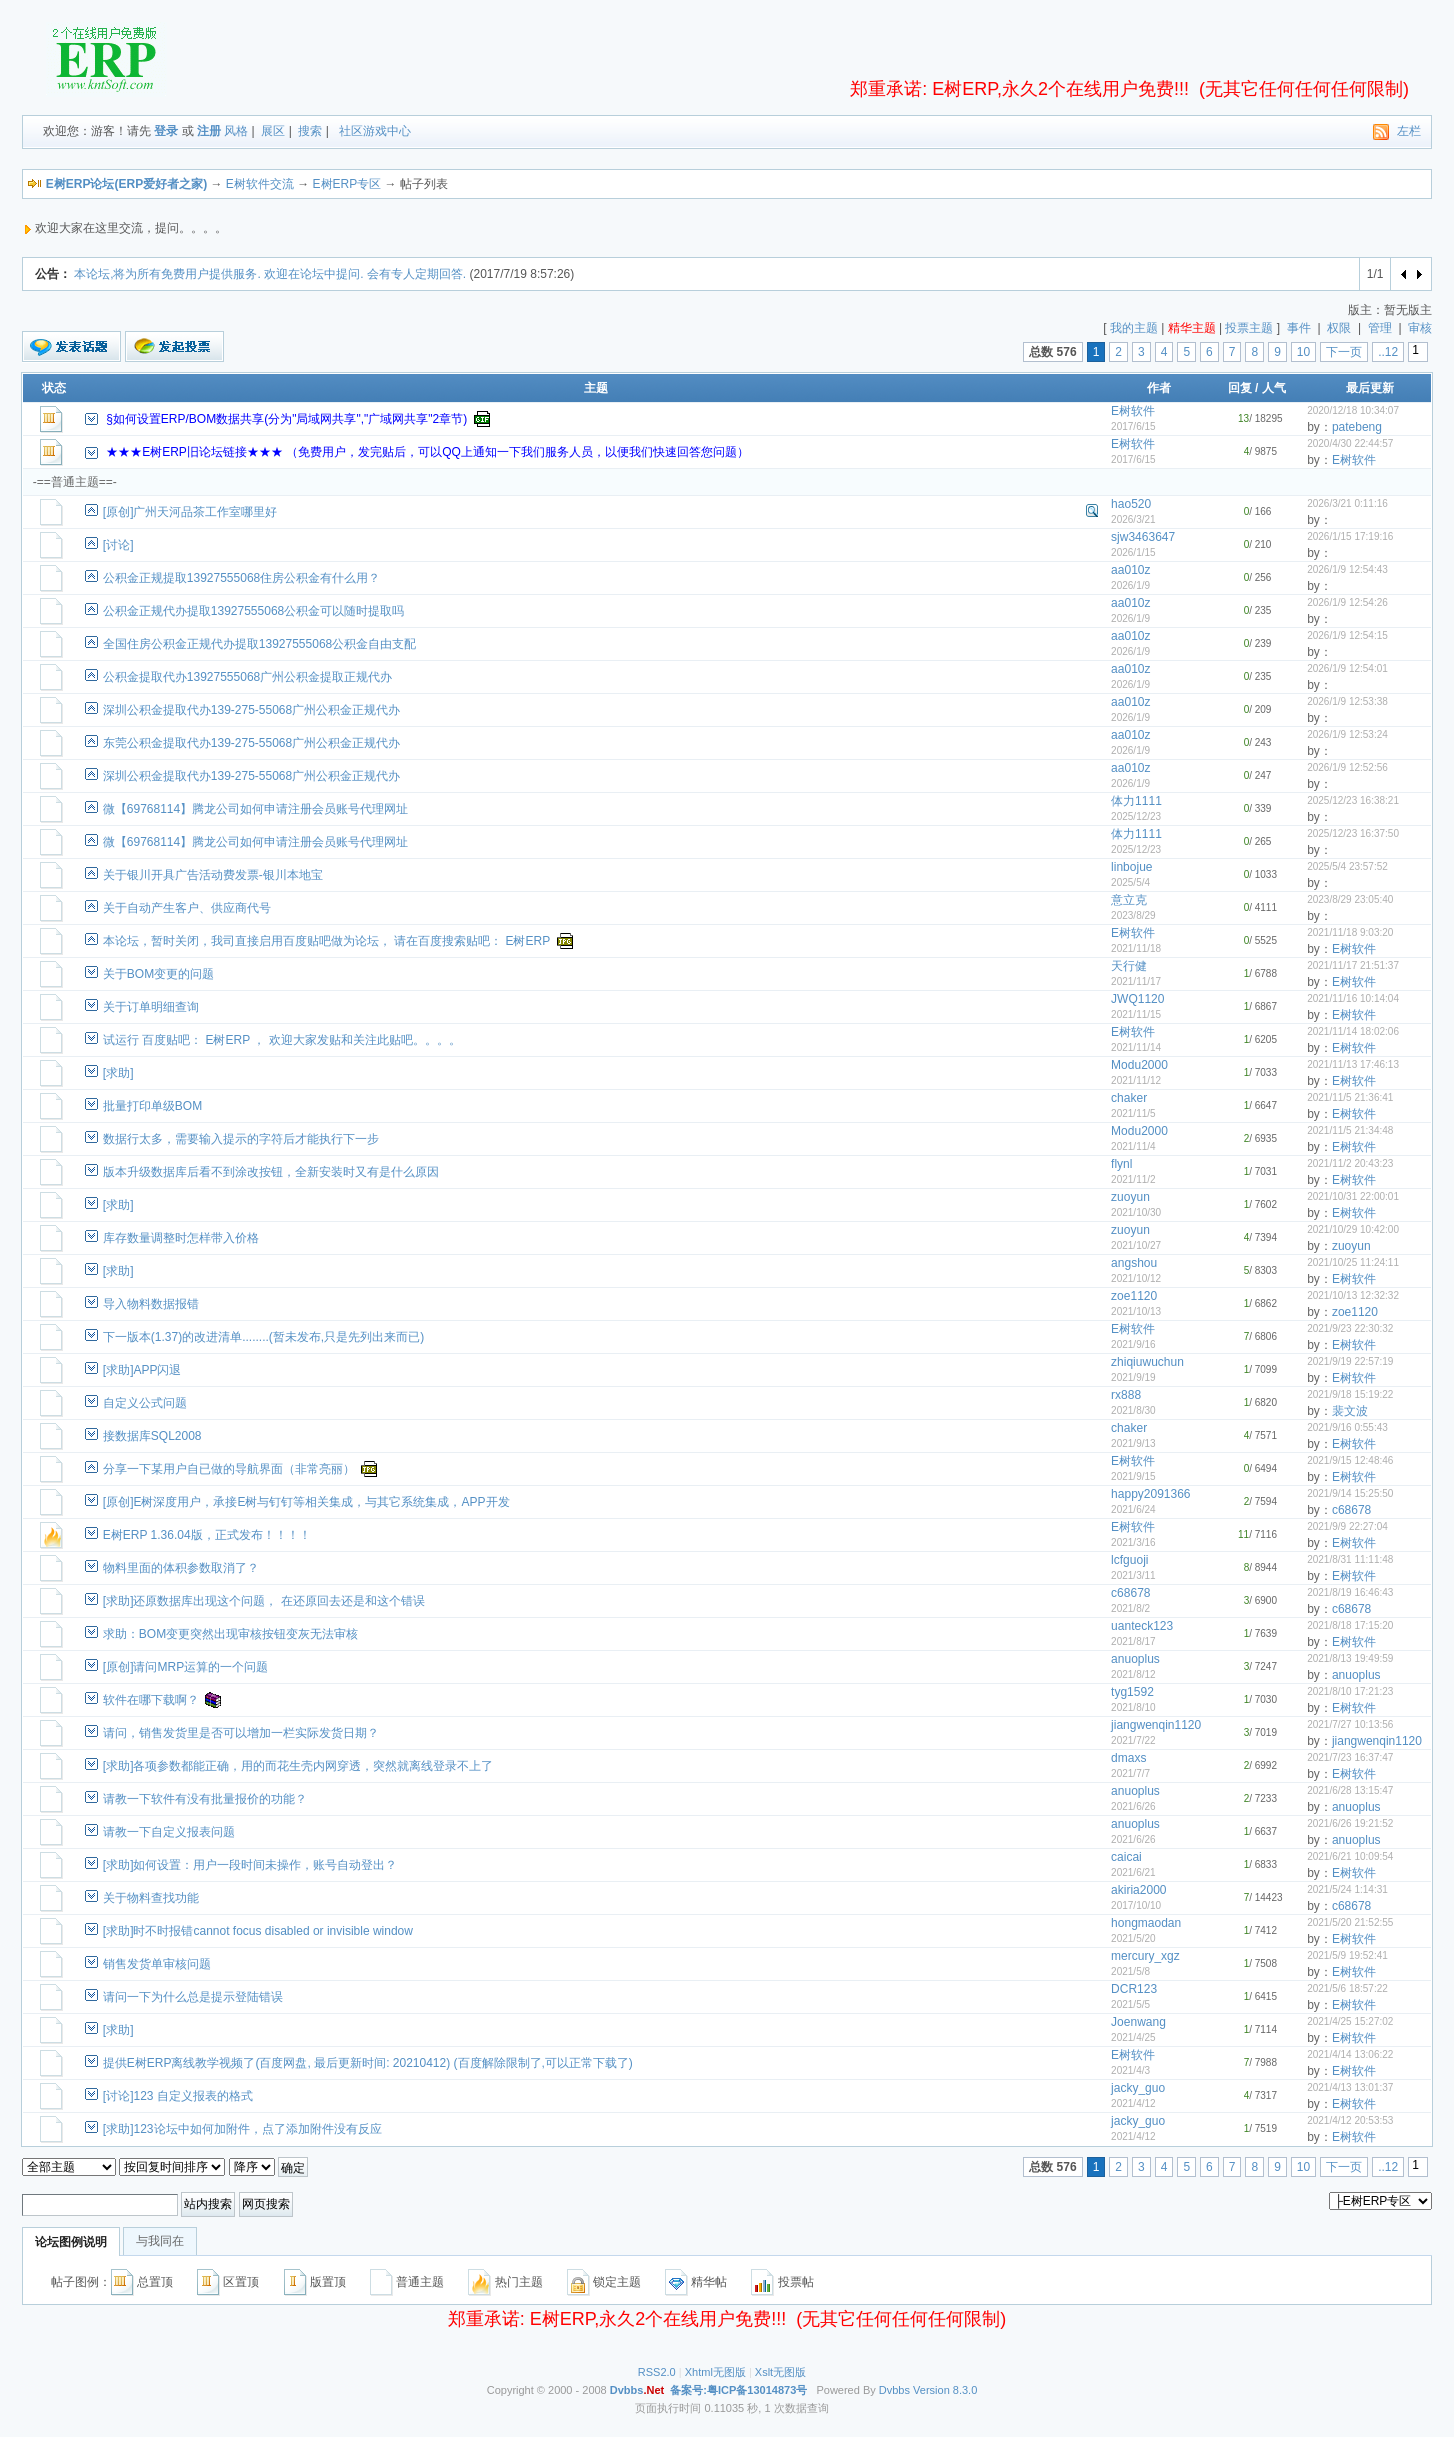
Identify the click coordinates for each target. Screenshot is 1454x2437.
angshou (1134, 1263)
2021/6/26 (1133, 1806)
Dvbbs (894, 2390)
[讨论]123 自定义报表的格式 (178, 2096)
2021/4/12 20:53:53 (1350, 2120)
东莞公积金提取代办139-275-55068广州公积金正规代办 (251, 743)
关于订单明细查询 (151, 1007)
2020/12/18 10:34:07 (1353, 410)
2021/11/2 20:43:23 (1350, 1163)
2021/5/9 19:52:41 (1347, 1955)
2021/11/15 (1136, 1014)
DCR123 (1134, 1989)
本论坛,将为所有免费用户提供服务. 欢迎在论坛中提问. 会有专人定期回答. (270, 274)
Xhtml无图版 (715, 2372)
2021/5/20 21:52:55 (1350, 1922)
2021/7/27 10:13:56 (1350, 1724)
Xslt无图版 (780, 2372)
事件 (1299, 328)
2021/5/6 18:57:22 (1347, 1988)
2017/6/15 (1133, 426)
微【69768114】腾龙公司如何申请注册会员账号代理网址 (255, 809)
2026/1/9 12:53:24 (1347, 734)
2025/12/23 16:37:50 (1353, 833)
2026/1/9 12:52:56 (1347, 767)
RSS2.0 (657, 2372)
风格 (236, 131)
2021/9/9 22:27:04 (1347, 1526)
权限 (1339, 328)
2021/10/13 (1136, 1311)
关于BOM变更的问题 (158, 974)
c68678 (1351, 1510)
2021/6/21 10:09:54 (1350, 1856)
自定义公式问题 (145, 1403)
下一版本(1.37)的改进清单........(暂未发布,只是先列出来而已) (263, 1337)
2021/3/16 (1133, 1542)
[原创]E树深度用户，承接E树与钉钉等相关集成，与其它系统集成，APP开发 (306, 1502)
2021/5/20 (1133, 1938)
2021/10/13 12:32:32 (1353, 1295)
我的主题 (1134, 328)
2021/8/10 (1133, 1707)
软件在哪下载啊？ (151, 1700)
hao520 (1131, 504)
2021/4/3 (1130, 2070)
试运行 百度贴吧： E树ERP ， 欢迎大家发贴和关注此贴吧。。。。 (282, 1040)
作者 (1159, 388)
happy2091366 (1150, 1494)
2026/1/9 (1130, 585)
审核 (1420, 328)
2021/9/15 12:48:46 (1350, 1460)
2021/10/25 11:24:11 (1353, 1262)
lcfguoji (1129, 1560)
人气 (1274, 388)
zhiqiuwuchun (1147, 1362)
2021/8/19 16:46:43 (1350, 1592)
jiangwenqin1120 (1156, 1725)
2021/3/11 (1133, 1575)
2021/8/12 (1133, 1674)
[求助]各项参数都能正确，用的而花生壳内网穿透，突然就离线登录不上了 (298, 1766)
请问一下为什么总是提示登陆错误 (193, 1997)
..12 (1388, 352)
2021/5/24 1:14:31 (1347, 1889)
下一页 (1344, 352)
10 (1303, 352)
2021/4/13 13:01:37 (1350, 2087)
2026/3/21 (1133, 519)
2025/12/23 (1136, 816)
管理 (1380, 328)
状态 (54, 388)
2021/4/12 (1133, 2103)
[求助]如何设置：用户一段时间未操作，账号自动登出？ (250, 1865)
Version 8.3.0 (945, 2390)
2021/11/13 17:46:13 (1353, 1064)
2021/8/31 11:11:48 (1350, 1559)
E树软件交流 (260, 184)
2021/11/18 (1136, 948)
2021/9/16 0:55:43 (1347, 1427)
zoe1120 (1134, 1296)
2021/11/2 (1133, 1179)
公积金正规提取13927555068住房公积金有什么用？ (241, 578)
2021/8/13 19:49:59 (1350, 1658)
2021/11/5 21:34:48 (1350, 1130)
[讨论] (118, 545)
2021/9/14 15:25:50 (1350, 1493)
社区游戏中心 (375, 131)
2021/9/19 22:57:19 (1350, 1361)
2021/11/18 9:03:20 (1350, 932)
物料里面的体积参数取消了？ (181, 1568)
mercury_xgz (1145, 1956)
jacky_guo (1138, 2088)
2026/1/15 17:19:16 (1350, 536)
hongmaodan (1146, 1923)
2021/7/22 (1133, 1740)
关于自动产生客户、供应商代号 (187, 908)
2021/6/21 (1133, 1872)
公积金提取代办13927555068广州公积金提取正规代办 (247, 677)
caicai (1126, 1857)
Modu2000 (1139, 1065)
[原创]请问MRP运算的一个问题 (185, 1667)
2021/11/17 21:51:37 (1353, 965)
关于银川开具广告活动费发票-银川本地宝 (213, 875)
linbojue (1131, 867)
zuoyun (1130, 1197)
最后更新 (1370, 388)
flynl (1121, 1164)
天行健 (1129, 966)
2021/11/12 (1136, 1080)
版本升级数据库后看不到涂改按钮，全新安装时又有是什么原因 (271, 1172)
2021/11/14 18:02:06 (1353, 1031)
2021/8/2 (1130, 1608)
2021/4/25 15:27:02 (1350, 2021)
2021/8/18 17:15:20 (1350, 1625)
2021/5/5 (1130, 2004)
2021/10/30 (1136, 1212)
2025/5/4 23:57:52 (1347, 866)
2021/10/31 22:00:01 (1353, 1196)
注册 (209, 131)
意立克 (1129, 900)
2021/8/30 (1133, 1410)
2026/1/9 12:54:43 (1347, 569)
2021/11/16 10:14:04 (1353, 998)
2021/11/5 (1133, 1113)
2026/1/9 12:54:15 (1347, 635)
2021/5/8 (1130, 1971)
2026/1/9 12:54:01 (1347, 668)
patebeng (1357, 427)
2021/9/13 (1133, 1443)
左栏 (1409, 131)
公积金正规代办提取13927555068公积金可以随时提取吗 (253, 611)
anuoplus (1135, 1659)
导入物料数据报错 (151, 1304)
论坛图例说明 (71, 2242)
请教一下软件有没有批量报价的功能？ (205, 1799)
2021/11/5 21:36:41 (1350, 1097)
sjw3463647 (1143, 537)
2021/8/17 (1133, 1641)
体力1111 (1136, 801)
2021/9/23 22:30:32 (1350, 1328)
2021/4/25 (1133, 2037)
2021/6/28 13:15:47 (1350, 1790)
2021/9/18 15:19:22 (1350, 1394)
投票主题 (1249, 328)
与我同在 (160, 2241)
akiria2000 (1138, 1890)
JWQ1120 (1137, 999)
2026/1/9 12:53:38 (1347, 701)
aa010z (1130, 570)
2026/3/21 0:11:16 (1347, 503)
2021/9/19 (1133, 1377)
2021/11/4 (1133, 1146)
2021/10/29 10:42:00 (1353, 1229)
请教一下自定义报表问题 (169, 1832)
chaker (1129, 1098)
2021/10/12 (1136, 1278)
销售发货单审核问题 (157, 1964)
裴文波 (1350, 1411)
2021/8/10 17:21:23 (1350, 1691)
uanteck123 (1142, 1626)
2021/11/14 (1136, 1047)
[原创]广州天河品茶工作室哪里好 (190, 512)
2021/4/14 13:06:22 (1350, 2054)
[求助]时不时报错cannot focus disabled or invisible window (258, 1931)
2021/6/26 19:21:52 (1350, 1823)
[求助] (118, 1073)
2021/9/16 (1133, 1344)
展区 (273, 131)
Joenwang (1138, 2022)
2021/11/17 (1136, 981)
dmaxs (1128, 1758)
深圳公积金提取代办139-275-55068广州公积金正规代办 (251, 710)
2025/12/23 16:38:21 (1353, 800)
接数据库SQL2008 (152, 1436)
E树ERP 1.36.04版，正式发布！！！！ (207, 1535)
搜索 (310, 131)
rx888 (1126, 1395)
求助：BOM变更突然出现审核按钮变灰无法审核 (230, 1634)
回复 (1240, 388)
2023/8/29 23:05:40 (1350, 899)
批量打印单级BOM (152, 1106)
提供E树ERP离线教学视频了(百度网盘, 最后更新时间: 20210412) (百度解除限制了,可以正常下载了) (368, 2063)
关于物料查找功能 (151, 1898)
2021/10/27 (1136, 1245)
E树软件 (1133, 411)
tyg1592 (1132, 1692)
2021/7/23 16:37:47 (1350, 1757)
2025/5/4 (1130, 882)
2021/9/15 (1133, 1476)
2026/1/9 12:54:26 (1347, 602)
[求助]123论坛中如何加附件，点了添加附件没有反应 (242, 2129)
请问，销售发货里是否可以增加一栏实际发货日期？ (241, 1733)
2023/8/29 (1133, 915)
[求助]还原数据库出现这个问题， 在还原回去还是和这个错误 (264, 1601)
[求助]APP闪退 (142, 1370)
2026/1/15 (1133, 552)
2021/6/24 (1133, 1509)
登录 (166, 131)
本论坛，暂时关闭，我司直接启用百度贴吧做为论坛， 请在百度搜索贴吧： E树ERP (326, 941)
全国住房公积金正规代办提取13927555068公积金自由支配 (259, 644)
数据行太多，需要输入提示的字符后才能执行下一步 (241, 1139)
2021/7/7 (1130, 1773)
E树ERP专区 (347, 184)
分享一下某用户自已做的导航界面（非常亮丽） (229, 1469)
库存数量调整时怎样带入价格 (181, 1238)
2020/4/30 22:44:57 (1350, 443)
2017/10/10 (1136, 1905)
